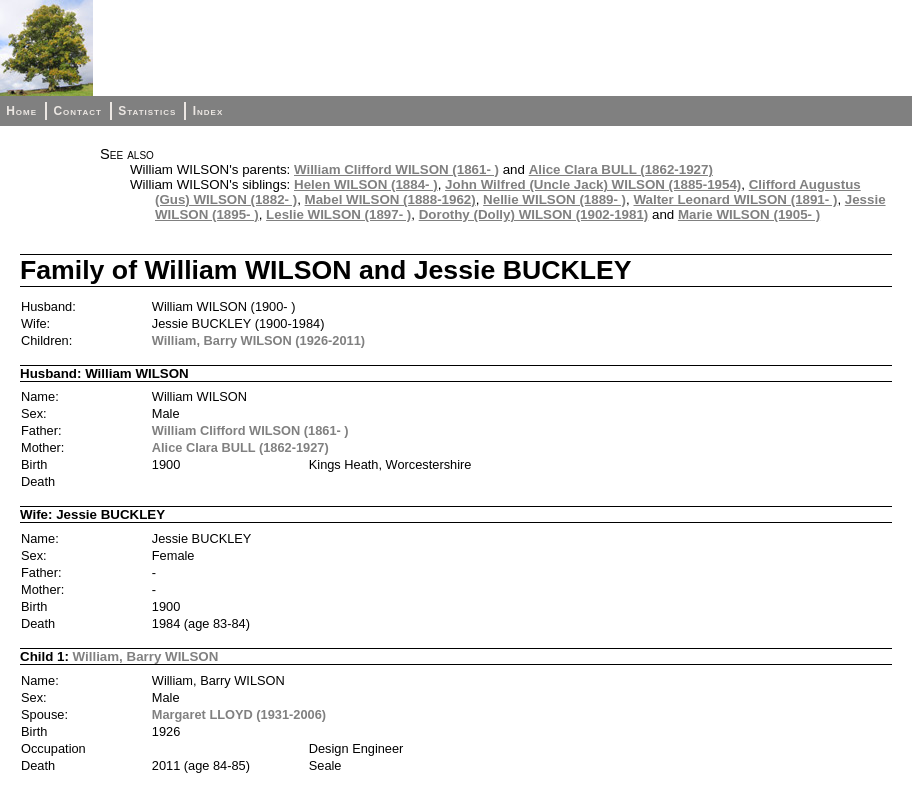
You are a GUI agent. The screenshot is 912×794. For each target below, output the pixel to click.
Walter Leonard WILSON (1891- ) (735, 199)
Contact (77, 111)
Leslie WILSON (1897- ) (338, 214)
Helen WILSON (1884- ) (366, 184)
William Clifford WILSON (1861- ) (396, 169)
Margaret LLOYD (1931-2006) (239, 714)
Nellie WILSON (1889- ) (554, 199)
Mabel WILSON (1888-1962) (390, 199)
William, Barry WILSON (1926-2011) (258, 340)
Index (208, 111)
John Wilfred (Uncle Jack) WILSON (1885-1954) (593, 184)
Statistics (147, 111)
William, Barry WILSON (146, 656)
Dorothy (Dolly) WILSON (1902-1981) (534, 214)
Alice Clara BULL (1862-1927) (621, 169)
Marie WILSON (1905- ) (749, 214)
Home (21, 111)
